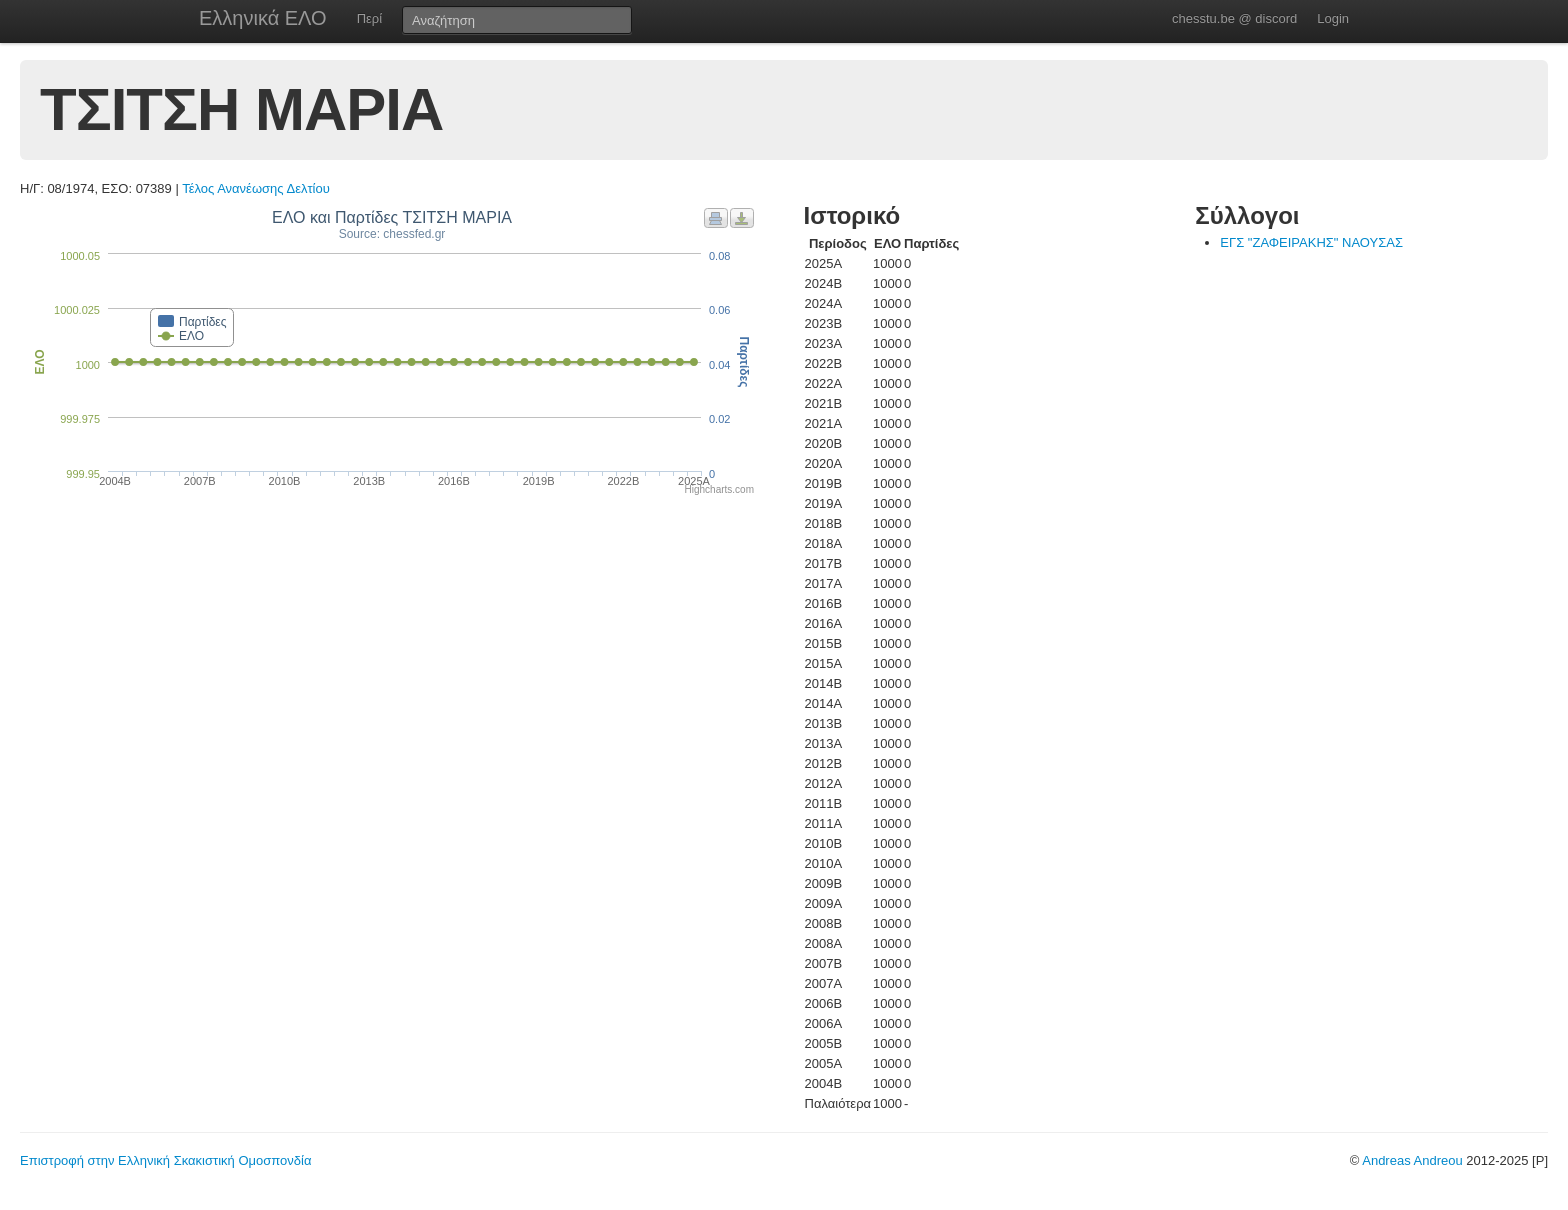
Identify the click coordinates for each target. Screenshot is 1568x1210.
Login (1333, 18)
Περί (369, 18)
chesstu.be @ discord (1234, 18)
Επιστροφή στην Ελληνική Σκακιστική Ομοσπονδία (165, 1160)
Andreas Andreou (1412, 1160)
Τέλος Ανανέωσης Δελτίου (256, 188)
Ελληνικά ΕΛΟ (263, 18)
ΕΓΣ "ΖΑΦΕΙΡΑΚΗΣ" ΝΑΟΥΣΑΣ (1311, 242)
